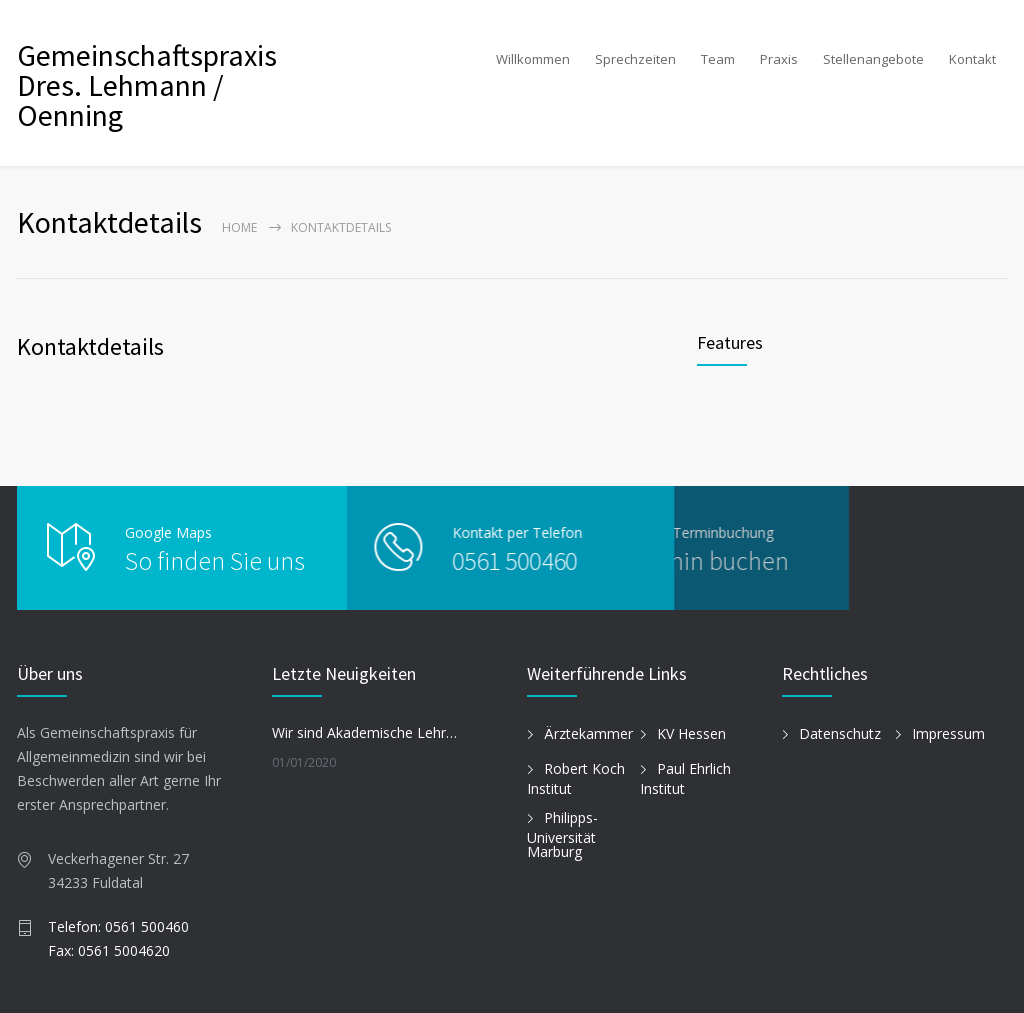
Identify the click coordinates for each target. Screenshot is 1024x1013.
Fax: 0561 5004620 (109, 950)
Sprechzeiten (635, 59)
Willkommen (533, 59)
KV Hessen (691, 733)
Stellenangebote (873, 59)
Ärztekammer (588, 733)
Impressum (948, 733)
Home (239, 227)
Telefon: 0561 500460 (118, 926)
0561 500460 (471, 560)
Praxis (779, 59)
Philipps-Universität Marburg (562, 835)
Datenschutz (840, 733)
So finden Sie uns (215, 560)
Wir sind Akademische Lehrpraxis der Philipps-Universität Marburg (367, 732)
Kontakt (972, 59)
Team (718, 59)
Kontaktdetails (90, 346)
